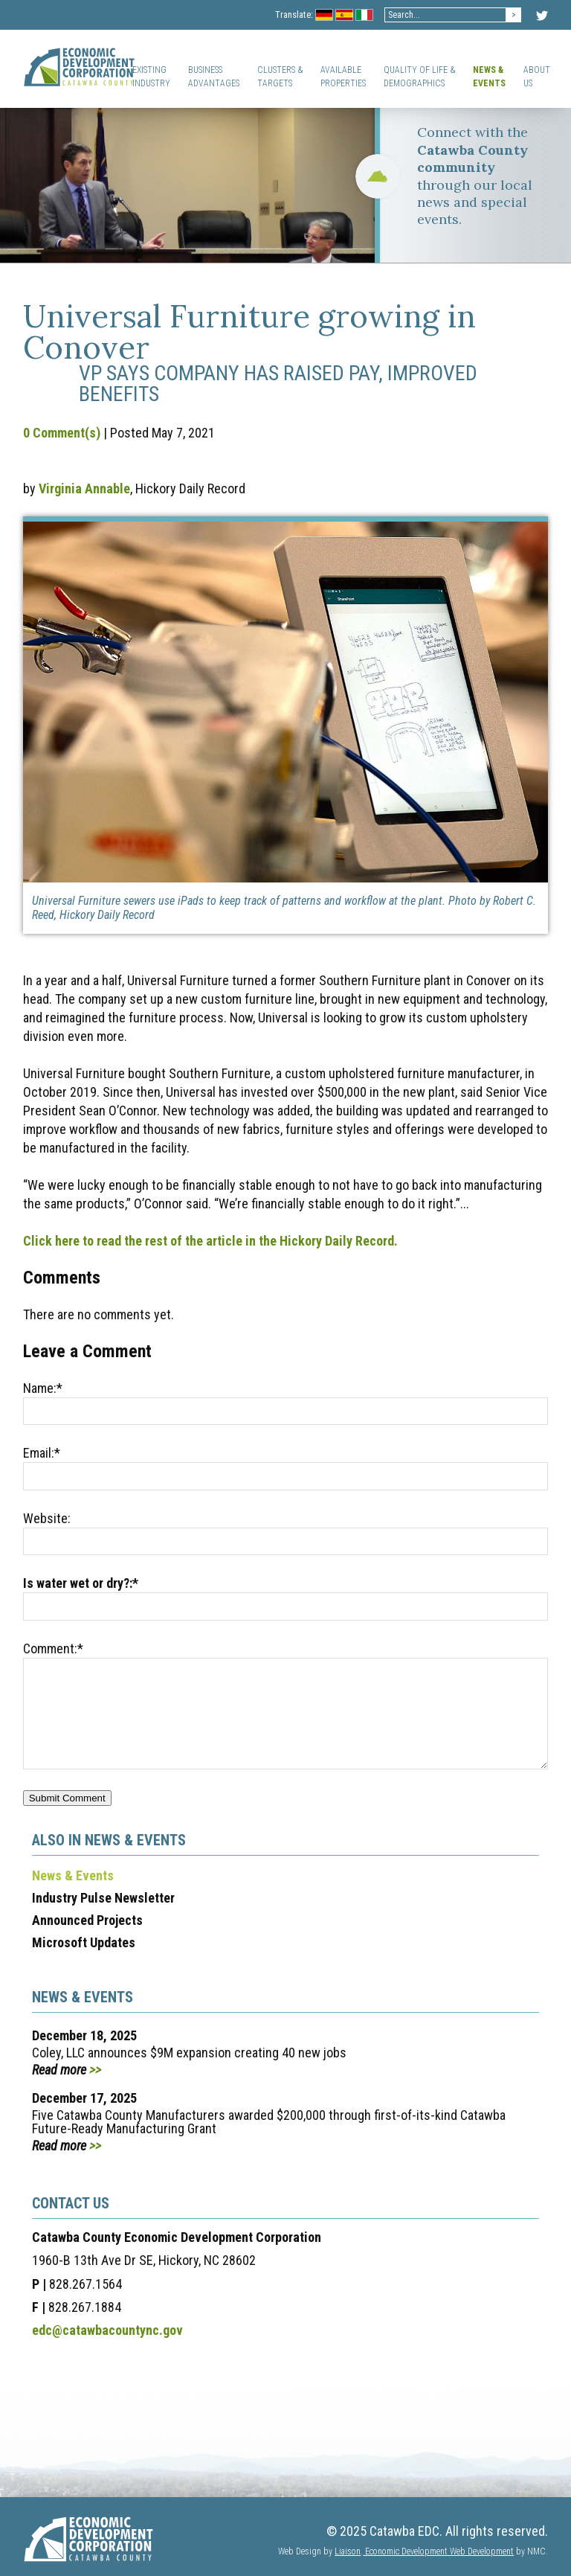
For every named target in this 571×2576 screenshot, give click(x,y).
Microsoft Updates (83, 1942)
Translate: (294, 14)
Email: (41, 1453)
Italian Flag (364, 16)
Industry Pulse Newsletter (103, 1898)
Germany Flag (324, 16)
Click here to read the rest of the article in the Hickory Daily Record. (210, 1241)
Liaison (348, 2551)
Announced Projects (87, 1920)
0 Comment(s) (61, 432)
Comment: (53, 1648)
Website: (47, 1518)
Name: (42, 1388)
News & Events (73, 1875)
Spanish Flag (344, 16)
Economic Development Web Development (438, 2551)
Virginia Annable (84, 488)
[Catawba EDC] (79, 69)
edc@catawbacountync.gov (107, 2330)
